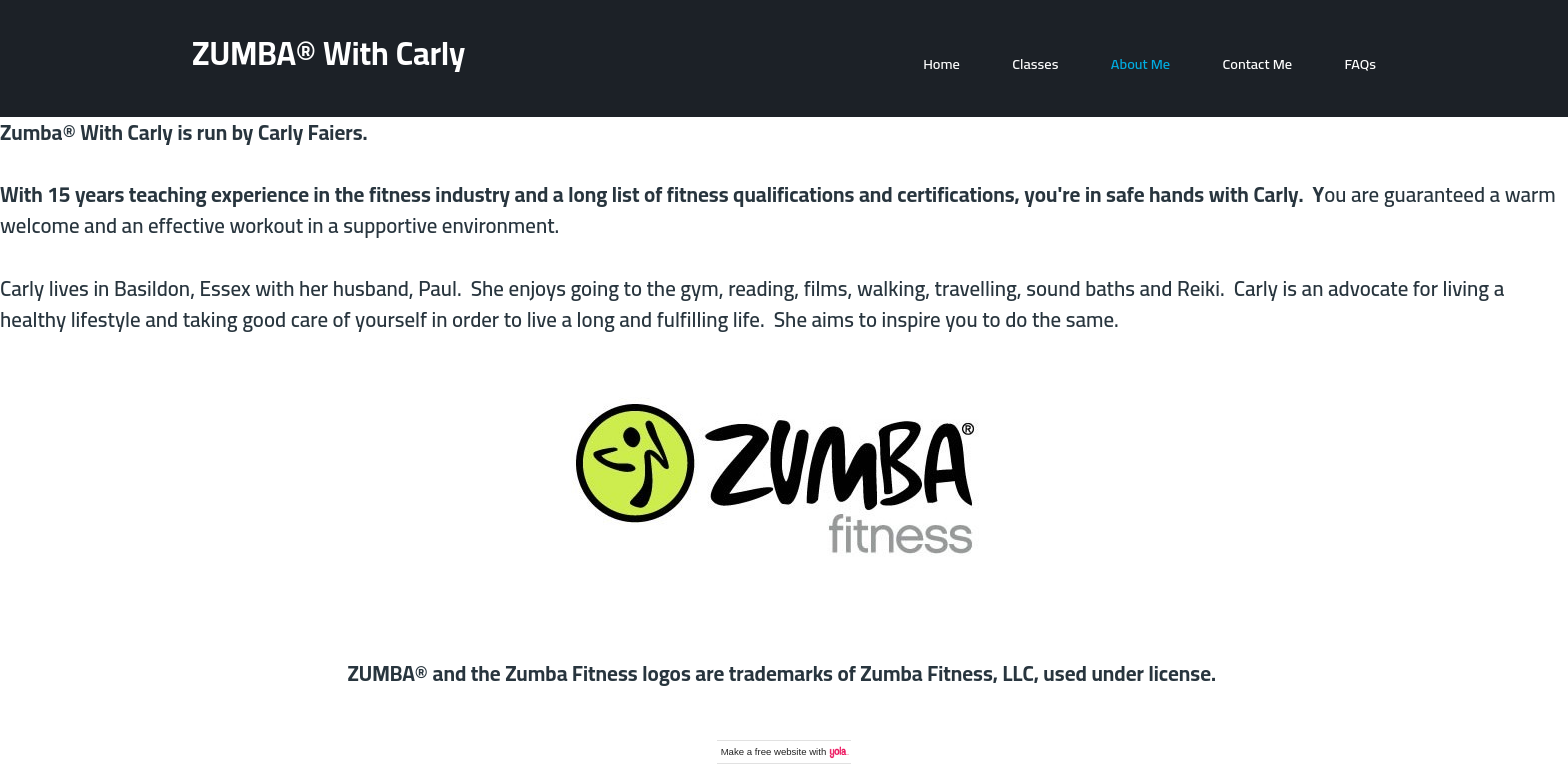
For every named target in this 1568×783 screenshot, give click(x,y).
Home (941, 63)
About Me (1140, 63)
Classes (1035, 63)
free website (781, 751)
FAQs (1361, 63)
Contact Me (1257, 63)
